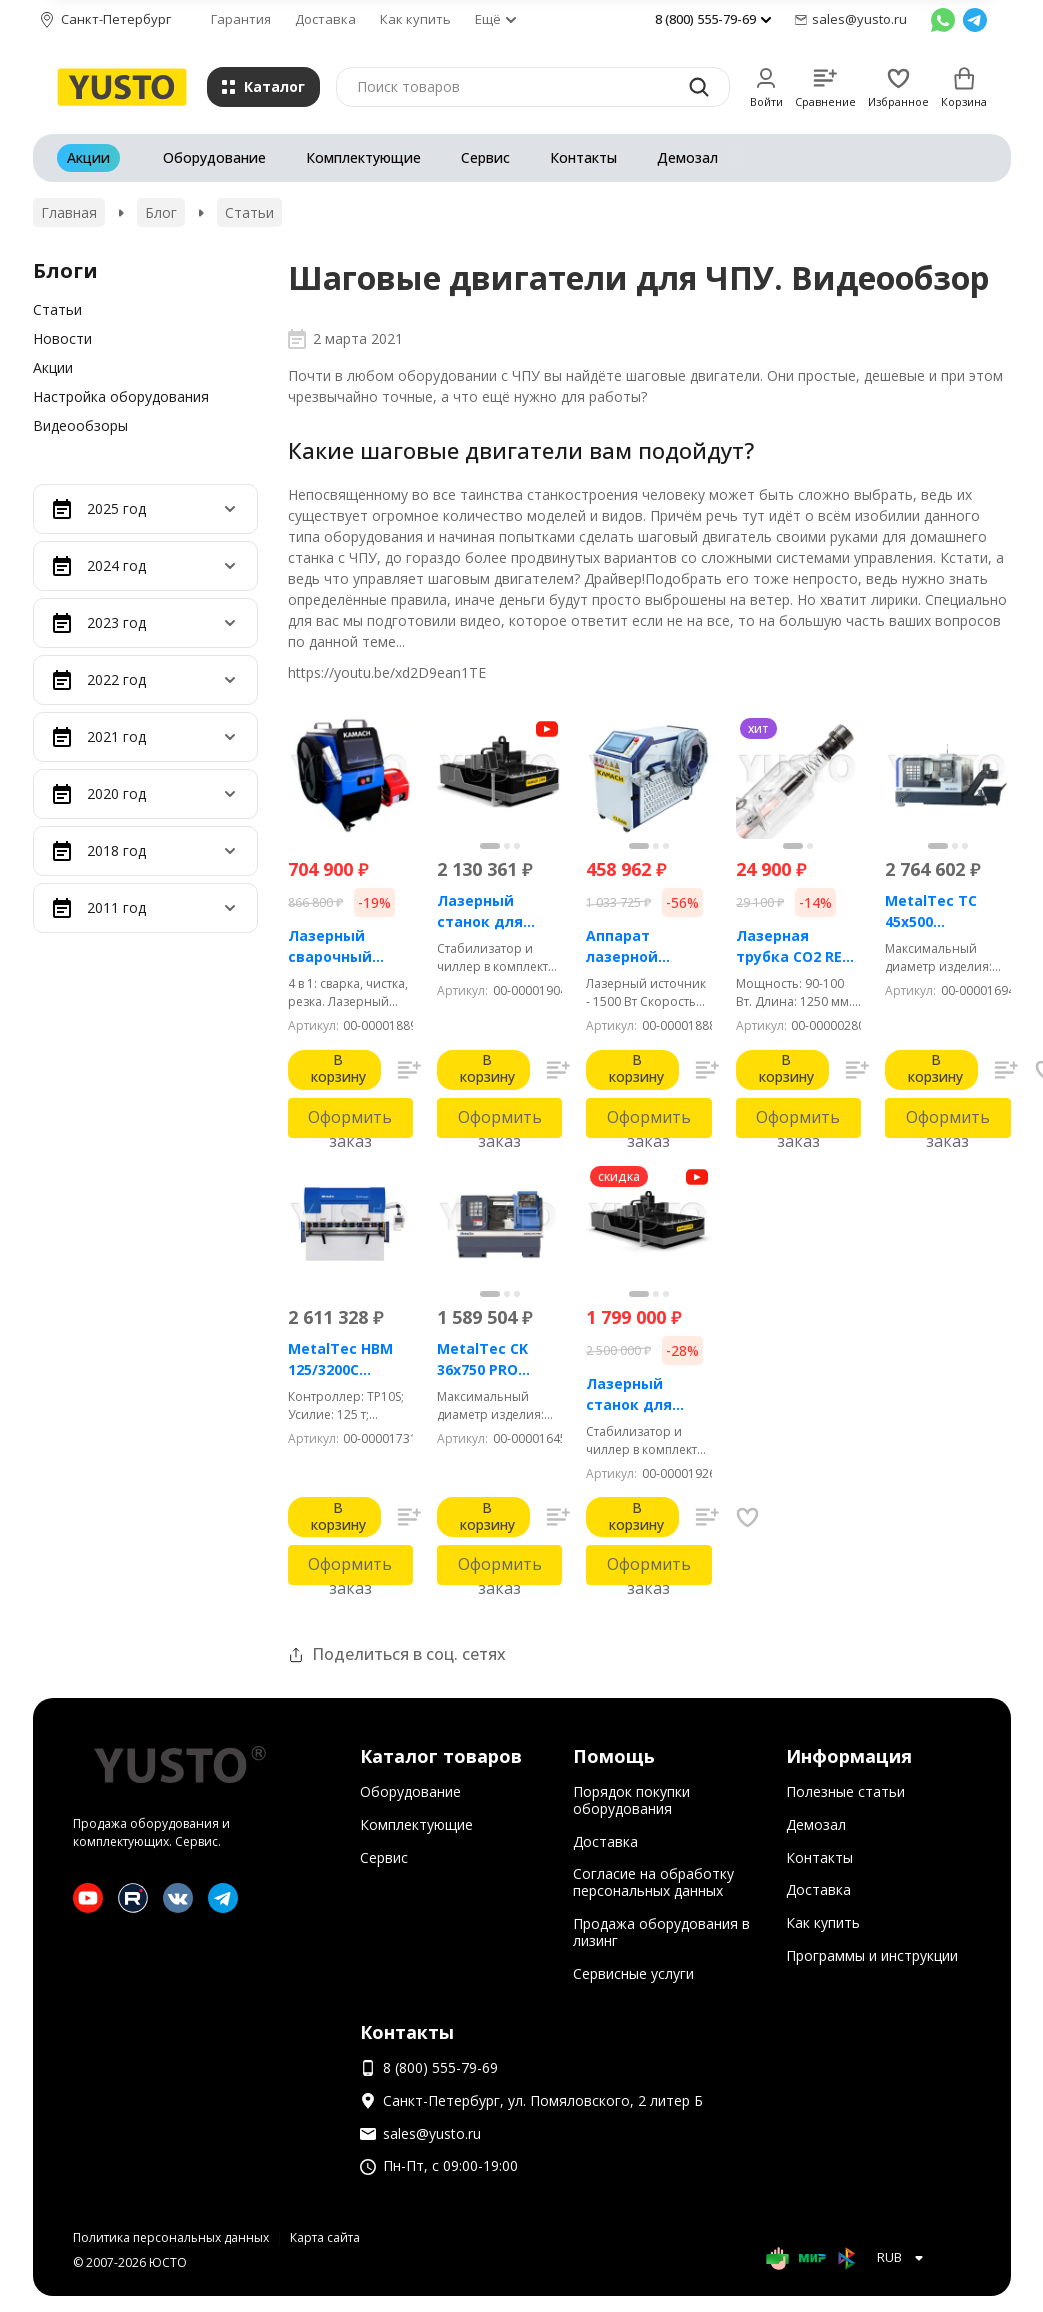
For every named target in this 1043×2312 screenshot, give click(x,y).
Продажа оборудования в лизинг (661, 1932)
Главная (69, 212)
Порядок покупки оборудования (631, 1800)
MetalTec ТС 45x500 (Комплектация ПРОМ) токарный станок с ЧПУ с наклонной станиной (944, 911)
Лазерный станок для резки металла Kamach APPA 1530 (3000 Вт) (643, 1394)
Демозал (687, 157)
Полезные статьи (845, 1791)
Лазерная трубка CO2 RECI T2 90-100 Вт (795, 946)
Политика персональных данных (171, 2237)
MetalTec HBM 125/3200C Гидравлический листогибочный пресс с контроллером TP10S (350, 1359)
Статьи (249, 212)
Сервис (485, 157)
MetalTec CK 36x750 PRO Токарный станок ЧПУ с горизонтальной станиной (499, 1359)
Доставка (325, 19)
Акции (88, 157)
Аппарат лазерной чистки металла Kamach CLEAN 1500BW (648, 946)
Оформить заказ (350, 1122)
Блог (161, 212)
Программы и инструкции (872, 1955)
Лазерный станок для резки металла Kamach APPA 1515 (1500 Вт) (494, 911)
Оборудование (214, 157)
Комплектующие (363, 157)
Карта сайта (325, 2237)
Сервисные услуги (633, 1973)
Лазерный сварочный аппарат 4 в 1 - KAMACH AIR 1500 (350, 946)
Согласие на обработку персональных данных (653, 1882)
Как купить (415, 19)
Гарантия (241, 19)
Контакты (583, 157)
